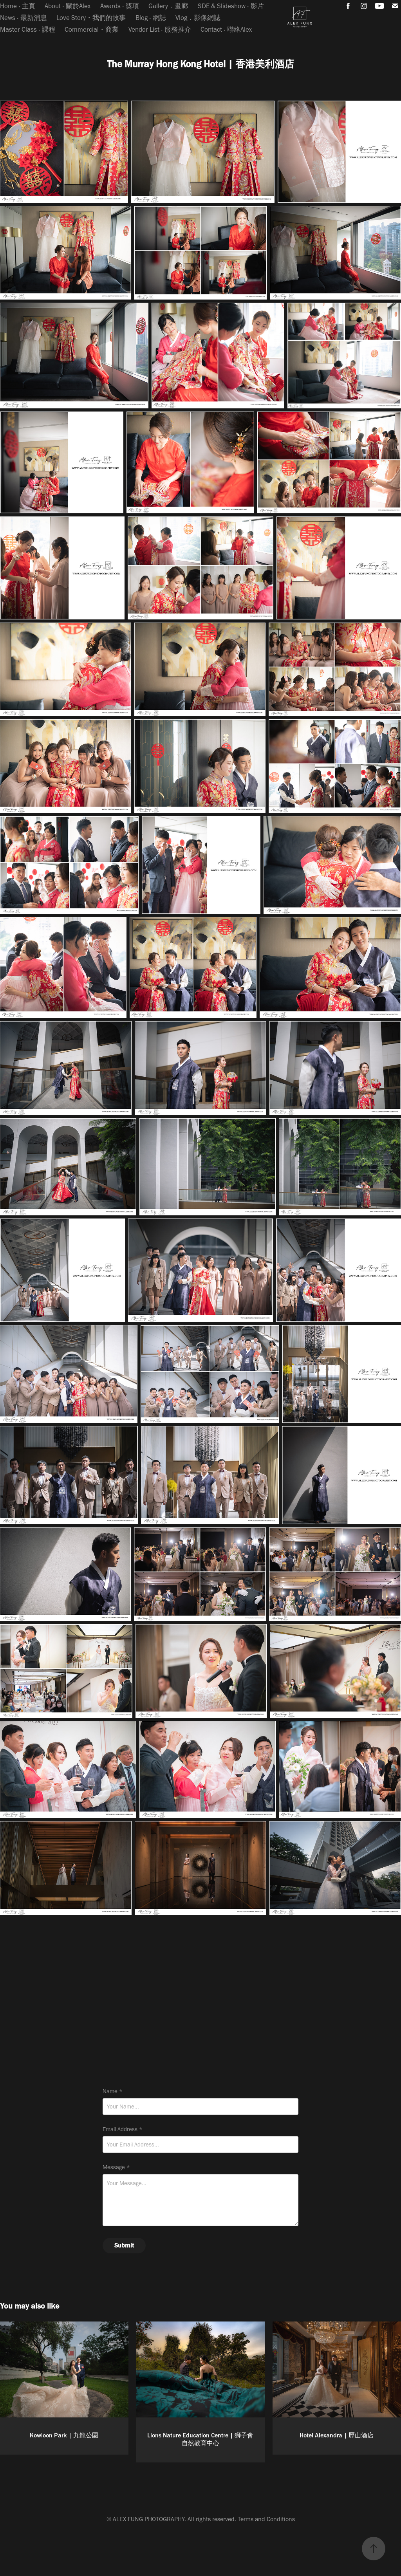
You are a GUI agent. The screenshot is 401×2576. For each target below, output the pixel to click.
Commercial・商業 (92, 29)
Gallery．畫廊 (168, 6)
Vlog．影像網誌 (197, 18)
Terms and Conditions (266, 2519)
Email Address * (123, 2129)
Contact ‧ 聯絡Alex (226, 29)
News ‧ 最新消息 (23, 18)
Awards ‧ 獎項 (119, 6)
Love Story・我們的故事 (91, 18)
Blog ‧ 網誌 (150, 18)
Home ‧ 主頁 (17, 6)
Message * (116, 2167)
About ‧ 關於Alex (67, 6)
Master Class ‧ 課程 (27, 29)
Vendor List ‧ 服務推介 (159, 29)
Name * (113, 2091)
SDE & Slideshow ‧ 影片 (231, 6)
